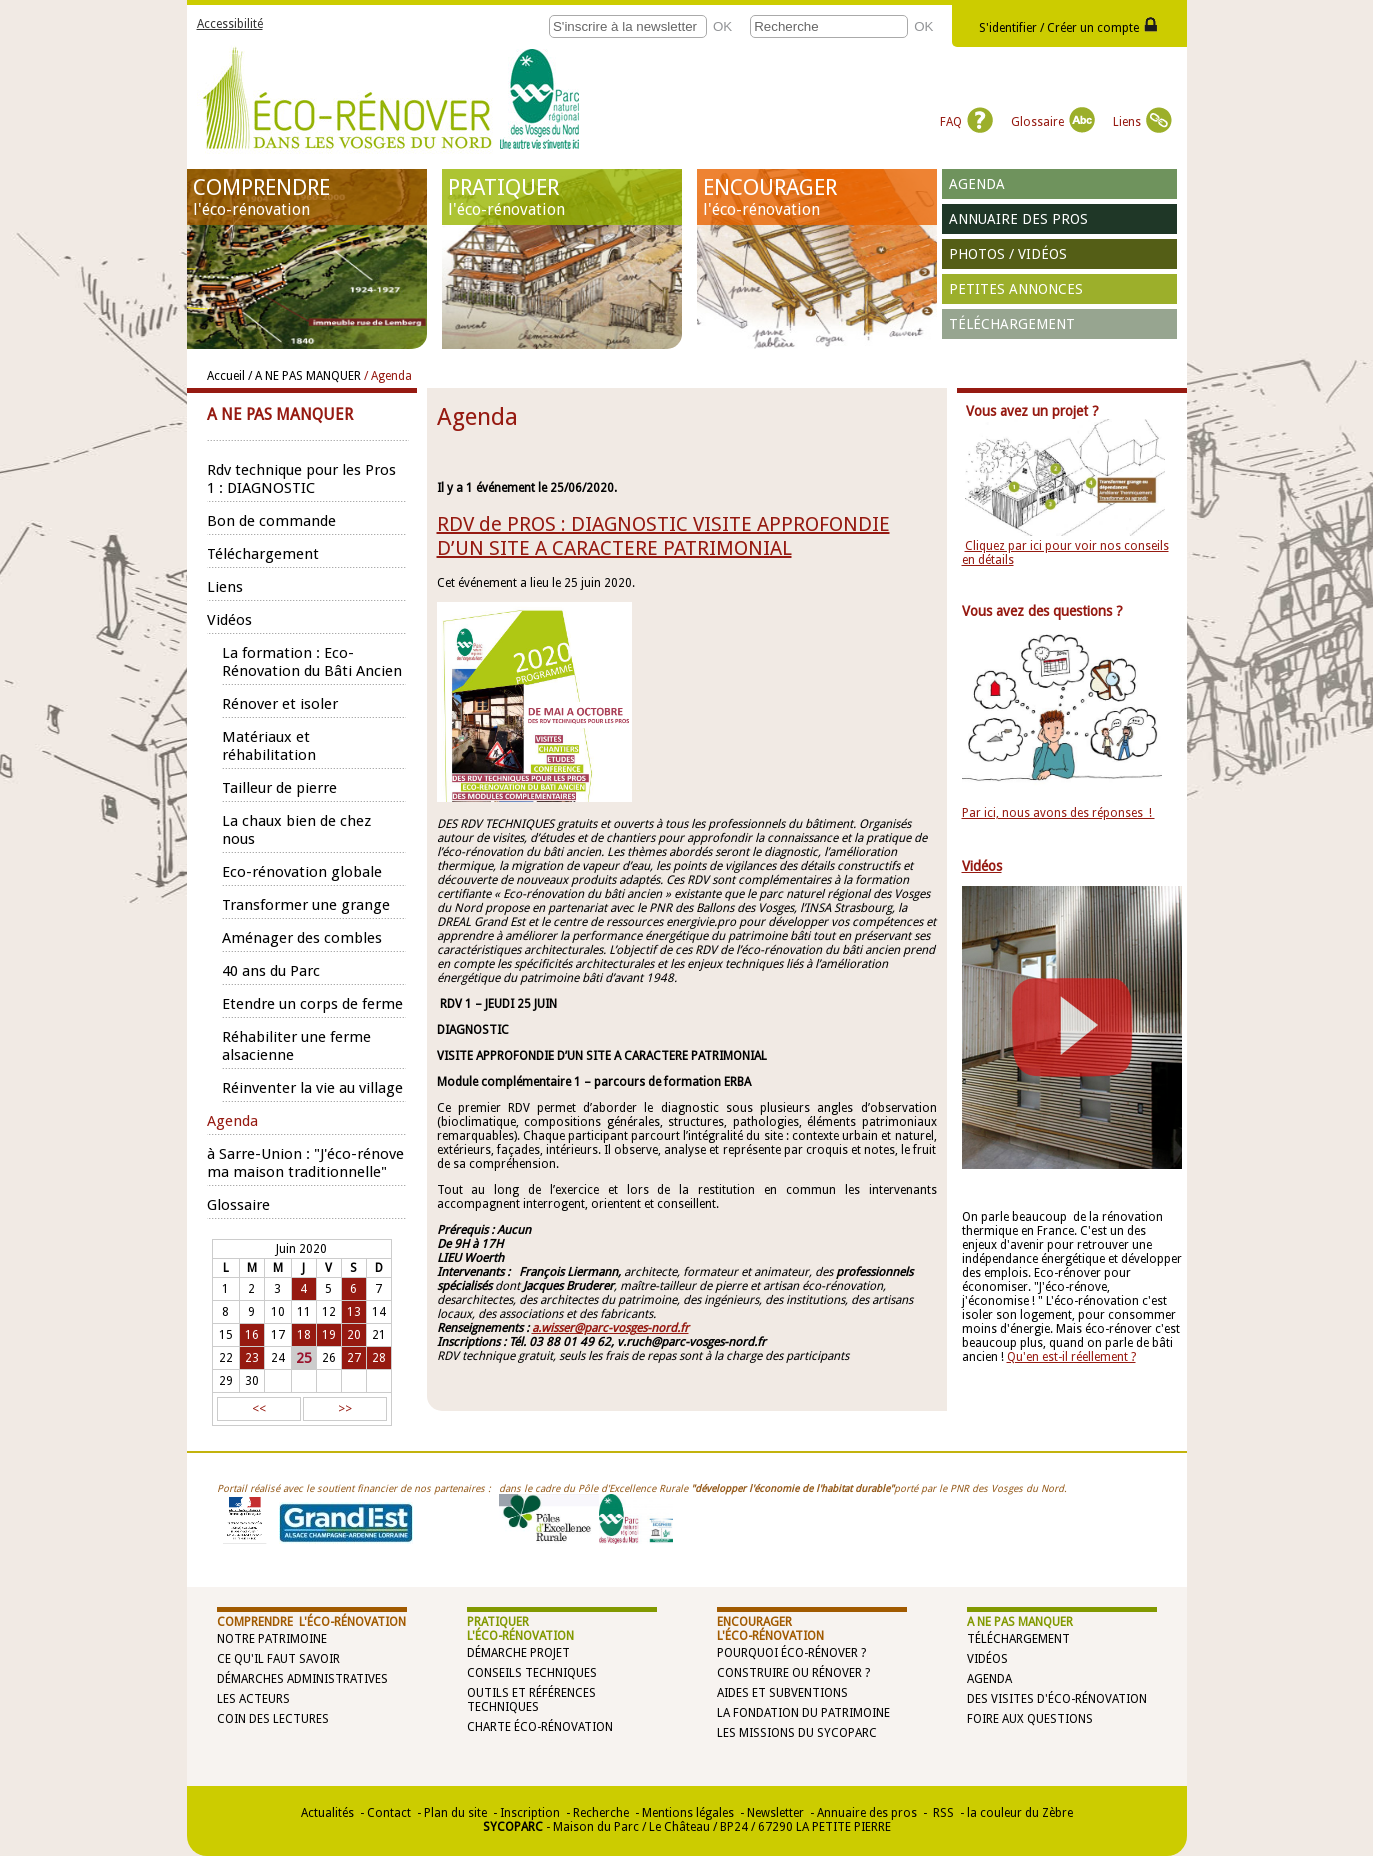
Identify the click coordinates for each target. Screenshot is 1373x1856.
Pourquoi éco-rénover (787, 1653)
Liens (1142, 122)
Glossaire (1053, 122)
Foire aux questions (1030, 1719)
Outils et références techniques (531, 1700)
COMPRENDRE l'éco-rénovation (311, 1622)
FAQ (966, 122)
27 (354, 1358)
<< (259, 1409)
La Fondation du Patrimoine (803, 1713)
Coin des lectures (273, 1719)
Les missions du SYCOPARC (797, 1733)
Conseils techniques (532, 1673)
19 (329, 1335)
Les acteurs (253, 1699)
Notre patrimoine (272, 1639)
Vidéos (987, 1659)
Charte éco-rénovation (540, 1727)
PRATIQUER (562, 197)
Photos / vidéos (1008, 254)
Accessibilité (230, 24)
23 (252, 1358)
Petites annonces (1016, 289)
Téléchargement (1012, 324)
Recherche (601, 1813)
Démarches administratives (302, 1679)
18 (304, 1335)
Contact (389, 1813)
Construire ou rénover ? (793, 1673)
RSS (942, 1813)
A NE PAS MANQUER (1020, 1622)
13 (354, 1312)
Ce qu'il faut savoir (278, 1659)
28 (379, 1358)
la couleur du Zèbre (1020, 1813)
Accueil (226, 376)
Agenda (977, 184)
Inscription (530, 1813)
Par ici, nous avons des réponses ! (1058, 813)
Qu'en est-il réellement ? (1071, 1357)
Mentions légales (688, 1813)
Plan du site (455, 1813)
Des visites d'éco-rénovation (1057, 1699)
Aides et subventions (782, 1693)
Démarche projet (518, 1653)
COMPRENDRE (307, 197)
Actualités (327, 1813)
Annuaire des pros (1018, 219)
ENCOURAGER (817, 197)
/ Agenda (388, 376)
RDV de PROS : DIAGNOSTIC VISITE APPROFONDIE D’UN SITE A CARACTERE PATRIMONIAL (663, 536)
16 (252, 1335)
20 (354, 1335)
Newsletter (775, 1813)
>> (345, 1409)
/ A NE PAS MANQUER (304, 376)
